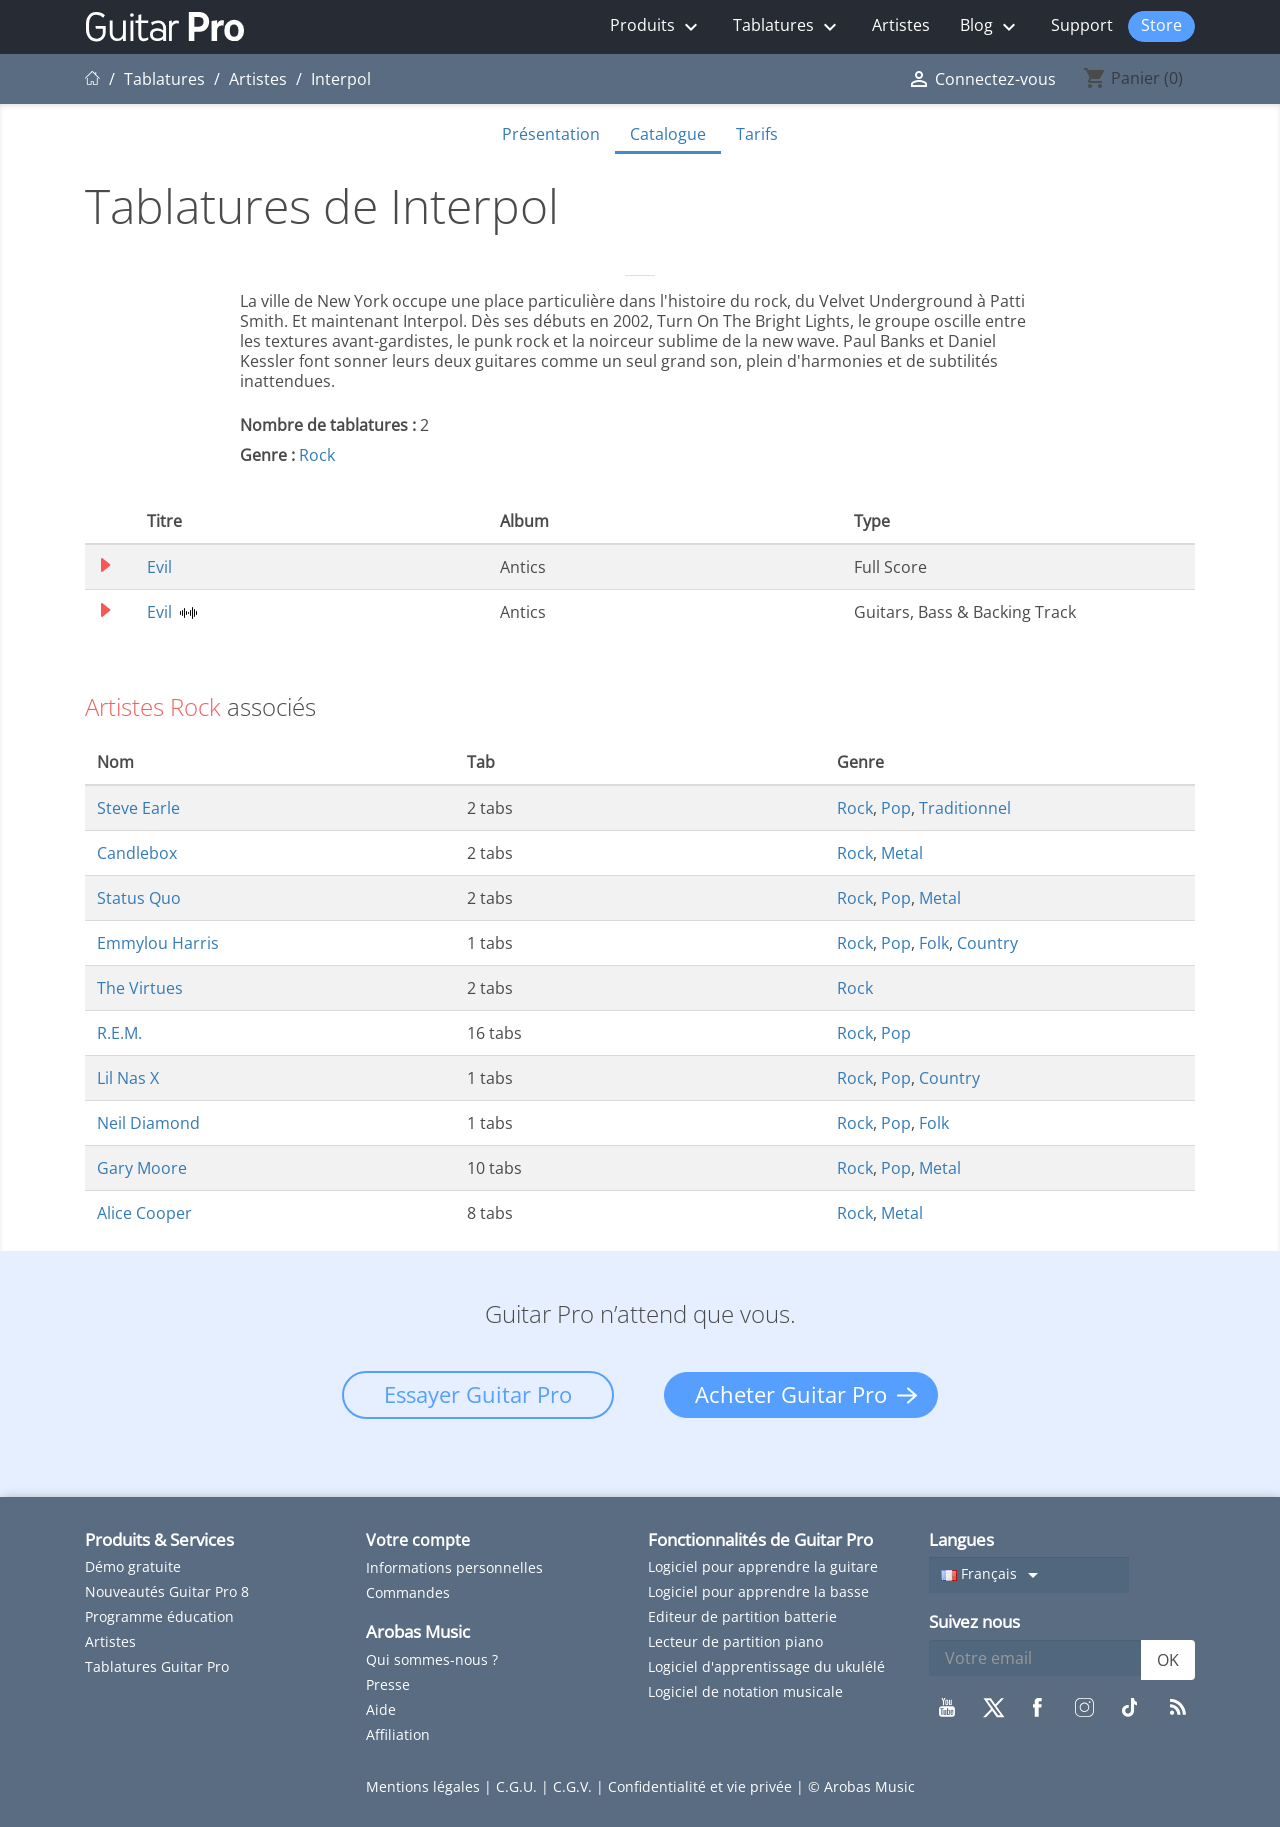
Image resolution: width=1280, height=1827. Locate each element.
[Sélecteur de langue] (1029, 1575)
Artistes (901, 25)
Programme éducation (159, 1616)
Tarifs (757, 134)
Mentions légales (425, 1786)
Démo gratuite (133, 1566)
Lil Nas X (128, 1078)
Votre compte (418, 1540)
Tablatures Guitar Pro (157, 1666)
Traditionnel (965, 808)
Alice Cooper (144, 1213)
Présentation (551, 134)
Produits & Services (159, 1539)
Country (987, 943)
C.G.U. (518, 1786)
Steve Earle (138, 808)
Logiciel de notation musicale (745, 1691)
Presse (388, 1684)
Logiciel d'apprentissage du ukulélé (766, 1666)
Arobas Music (418, 1631)
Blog (990, 26)
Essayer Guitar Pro (478, 1394)
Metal (902, 853)
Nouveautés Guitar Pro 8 (167, 1591)
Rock (317, 455)
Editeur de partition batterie (742, 1616)
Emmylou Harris (158, 943)
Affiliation (398, 1734)
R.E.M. (119, 1033)
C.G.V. (574, 1786)
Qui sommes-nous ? (432, 1659)
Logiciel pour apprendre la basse (758, 1591)
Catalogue (668, 134)
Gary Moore (142, 1168)
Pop (896, 808)
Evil (159, 567)
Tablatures (787, 26)
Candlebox (137, 853)
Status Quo (139, 898)
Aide (381, 1709)
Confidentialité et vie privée (702, 1786)
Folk (934, 943)
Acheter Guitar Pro (791, 1394)
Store (1161, 25)
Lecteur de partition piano (735, 1641)
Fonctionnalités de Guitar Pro (760, 1539)
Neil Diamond (148, 1123)
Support (1082, 25)
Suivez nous (974, 1621)
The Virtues (140, 988)
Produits (656, 26)
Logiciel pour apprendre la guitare (763, 1566)
